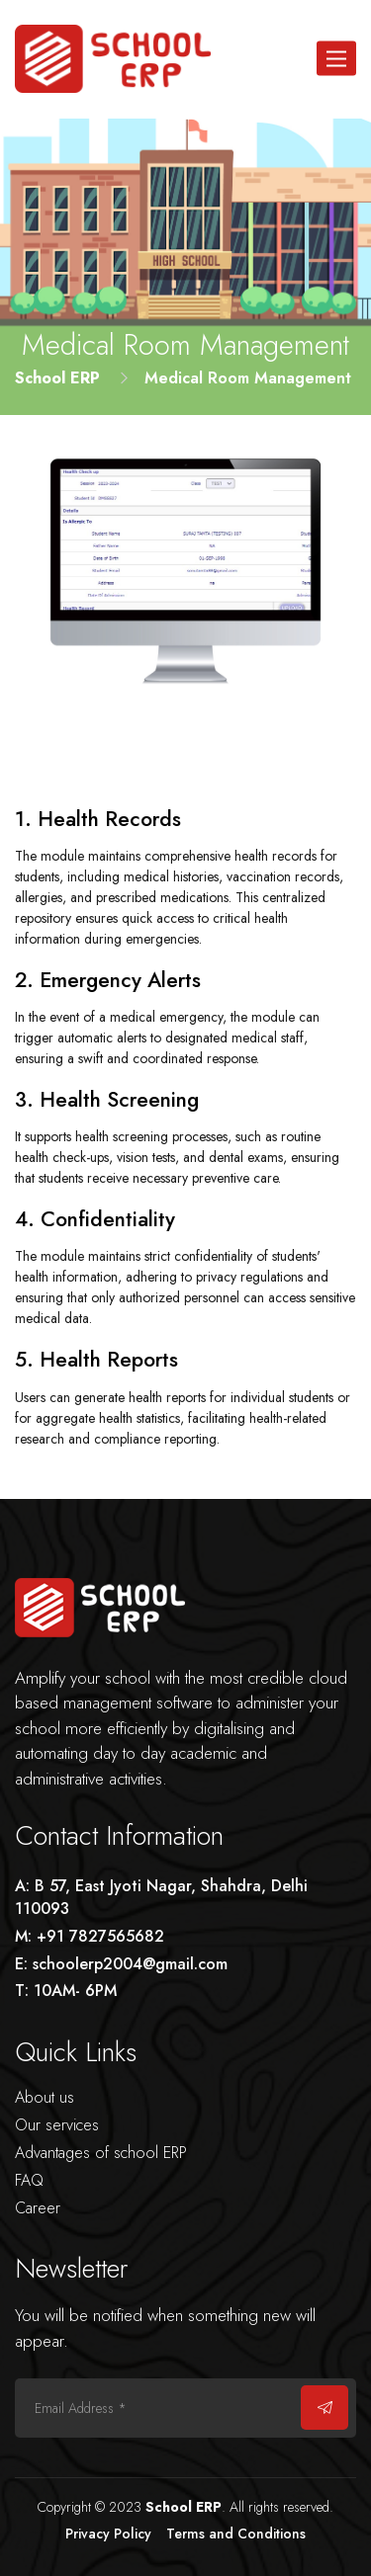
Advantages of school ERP (101, 2152)
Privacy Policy (108, 2533)
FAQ (29, 2180)
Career (37, 2208)
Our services (57, 2125)
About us (44, 2097)
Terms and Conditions (236, 2533)
